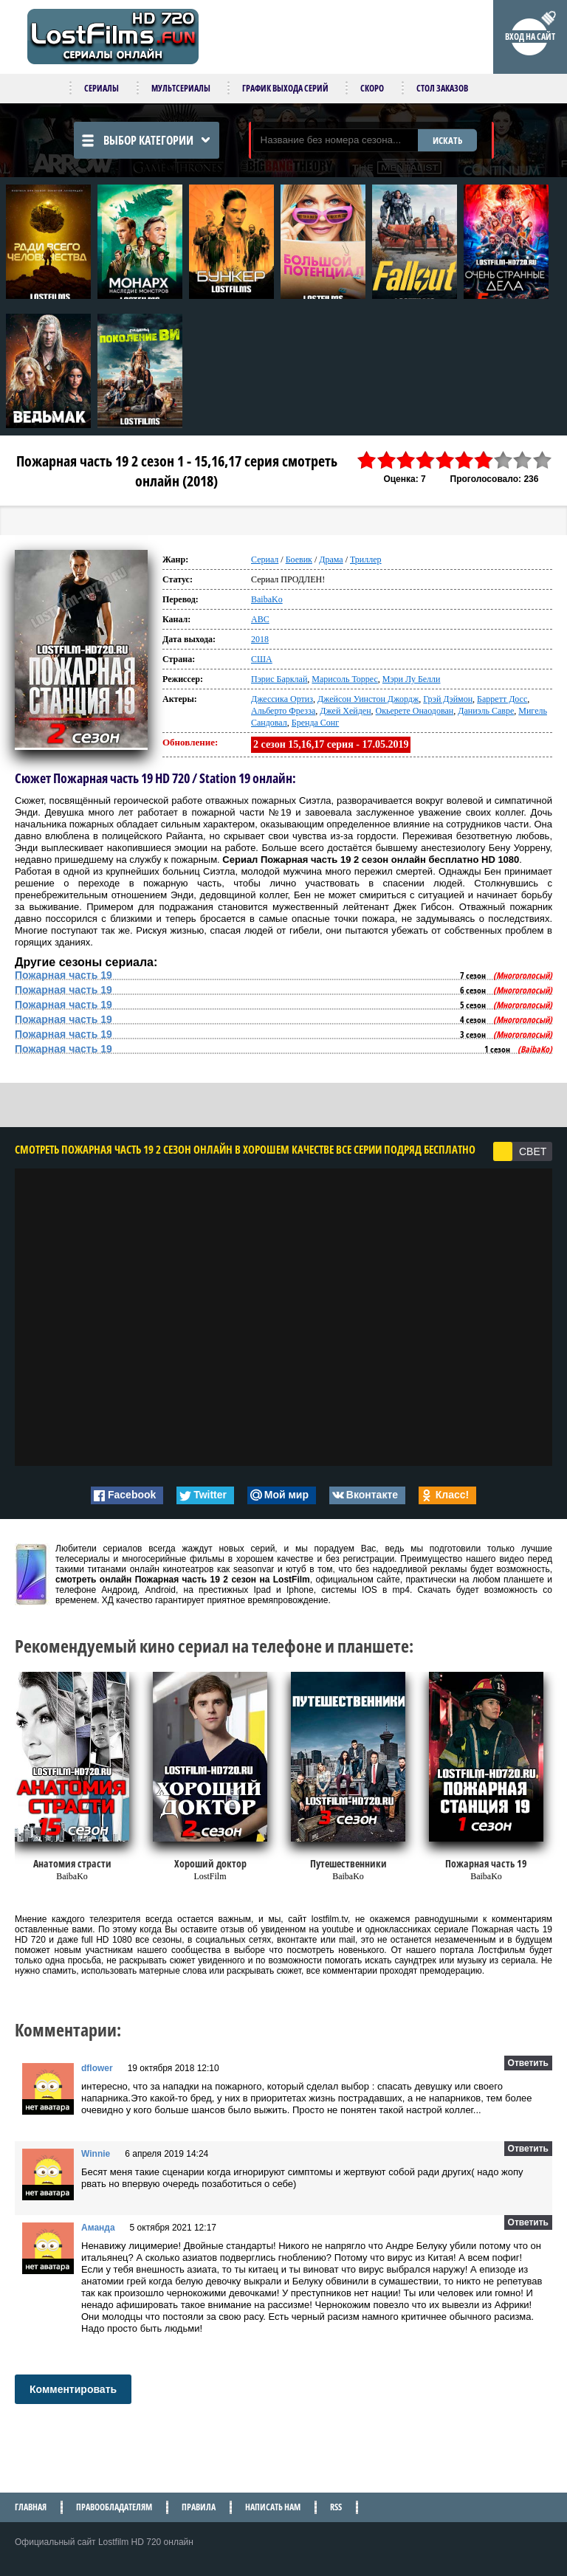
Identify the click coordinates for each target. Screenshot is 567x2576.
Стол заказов (442, 88)
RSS (336, 2507)
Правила (199, 2507)
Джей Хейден (345, 711)
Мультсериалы (180, 88)
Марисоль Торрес (344, 679)
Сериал (264, 559)
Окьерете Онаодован (415, 711)
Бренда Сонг (315, 722)
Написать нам (272, 2507)
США (261, 659)
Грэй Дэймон (447, 699)
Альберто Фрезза (283, 711)
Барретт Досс (502, 699)
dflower (97, 2068)
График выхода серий (285, 88)
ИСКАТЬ (447, 140)
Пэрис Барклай (279, 679)
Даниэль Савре (486, 711)
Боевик (299, 559)
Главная (31, 2507)
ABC (260, 619)
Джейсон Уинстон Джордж (368, 699)
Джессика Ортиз (282, 699)
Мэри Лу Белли (411, 679)
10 (542, 460)
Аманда (98, 2227)
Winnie (95, 2154)
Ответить (528, 2063)
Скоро (372, 88)
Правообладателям (114, 2507)
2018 (260, 639)
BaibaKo (267, 599)
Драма (331, 559)
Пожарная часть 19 (63, 975)
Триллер (366, 559)
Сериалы (101, 88)
